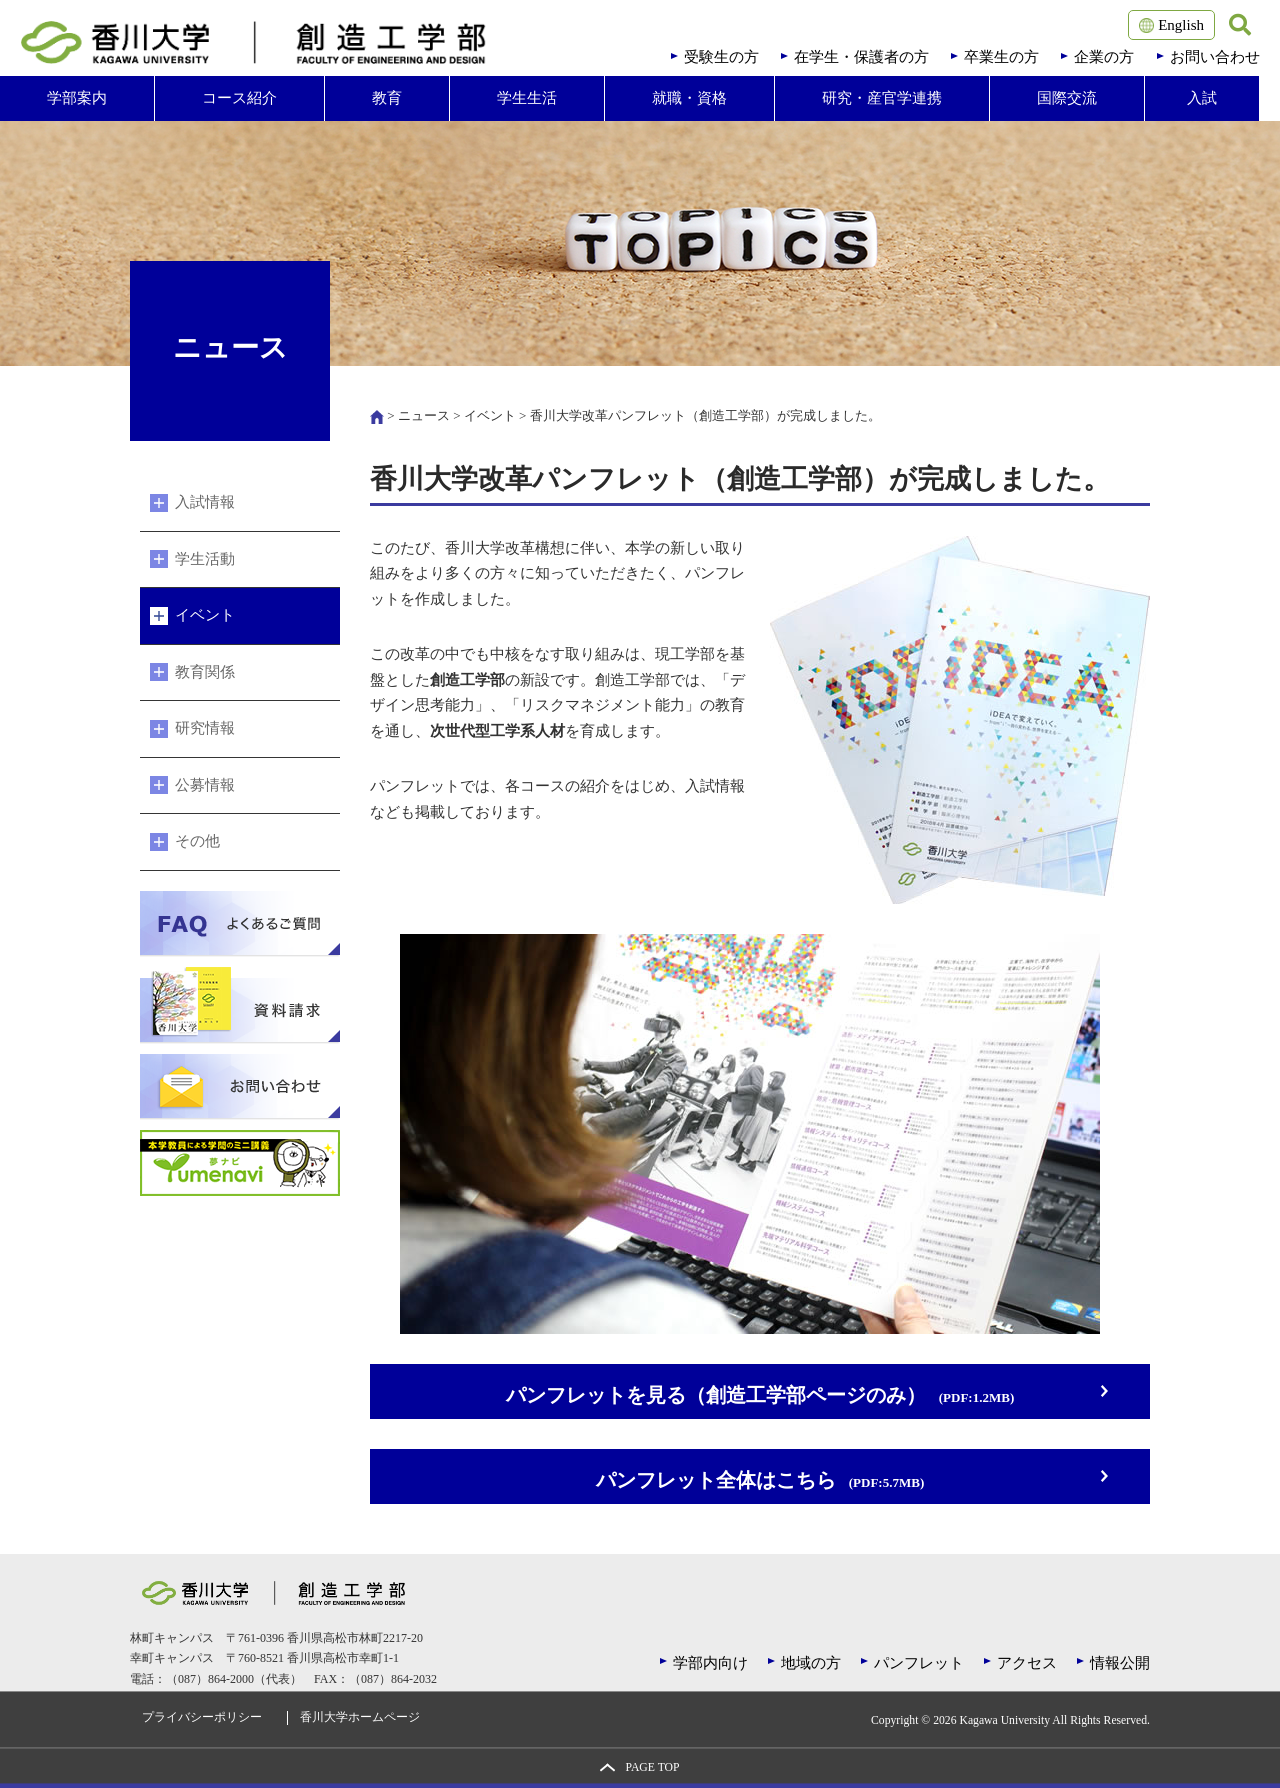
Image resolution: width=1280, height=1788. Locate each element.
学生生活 (527, 98)
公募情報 (205, 785)
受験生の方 (721, 57)
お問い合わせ (1215, 57)
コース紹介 (239, 98)
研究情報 (205, 728)
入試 (1202, 98)
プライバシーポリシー (202, 1717)
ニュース (424, 415)
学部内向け (710, 1663)
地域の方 (811, 1663)
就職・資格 (689, 98)
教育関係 (205, 672)
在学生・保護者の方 (861, 57)
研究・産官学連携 (882, 98)
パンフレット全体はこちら (760, 1480)
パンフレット (919, 1663)
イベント (490, 415)
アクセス (1027, 1663)
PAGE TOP (652, 1767)
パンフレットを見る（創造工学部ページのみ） (760, 1395)
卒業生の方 (1001, 57)
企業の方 (1104, 57)
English (1171, 25)
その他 (197, 841)
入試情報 (205, 502)
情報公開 (1120, 1663)
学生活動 (205, 559)
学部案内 (77, 98)
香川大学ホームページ (360, 1717)
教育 (387, 98)
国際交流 (1067, 98)
